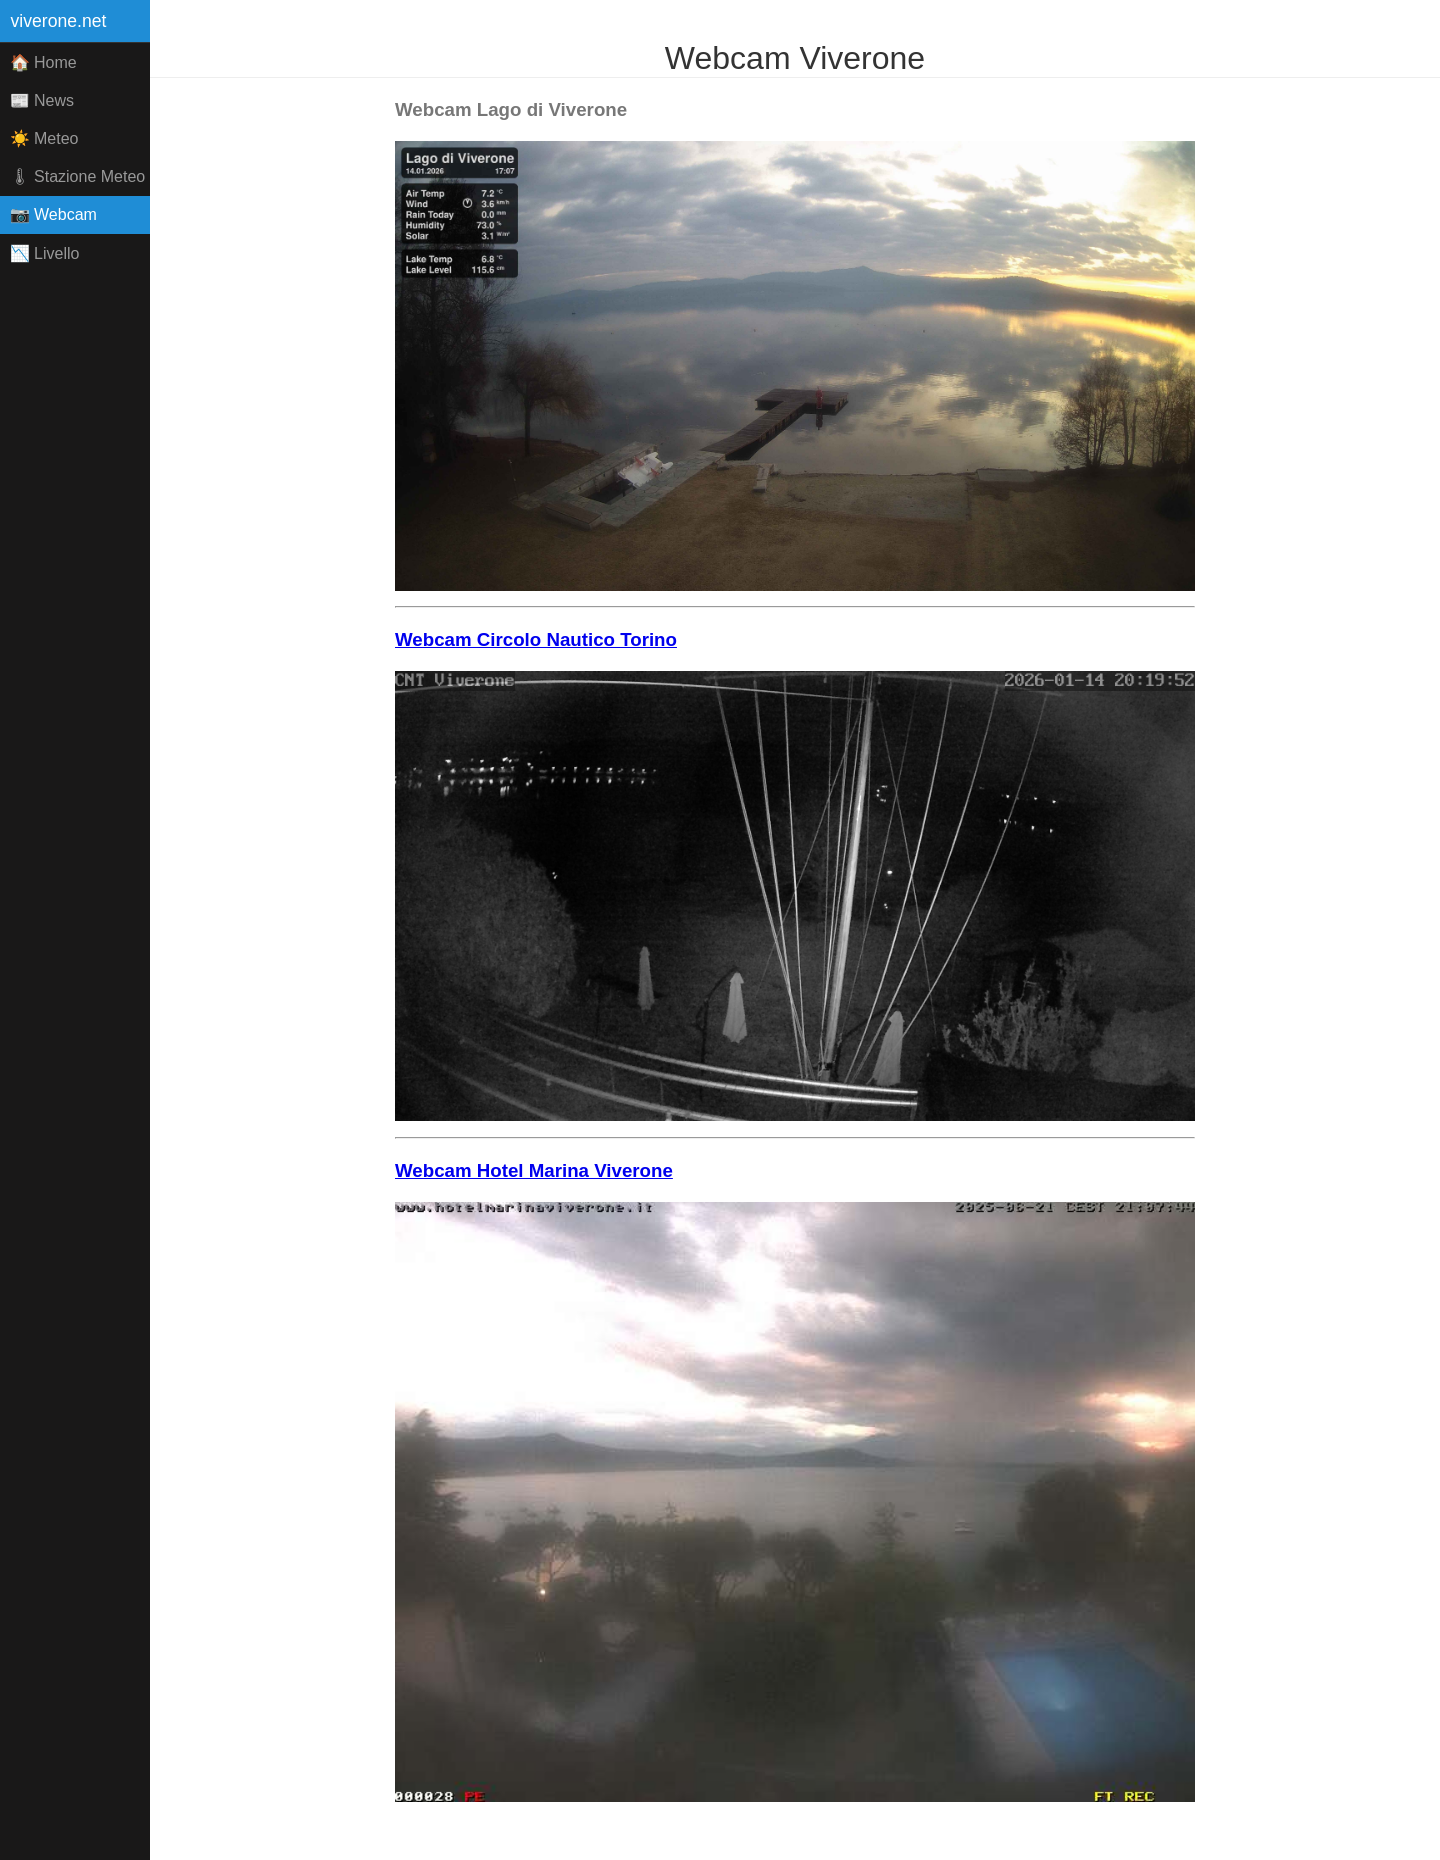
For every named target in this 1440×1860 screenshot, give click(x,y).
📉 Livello (45, 253)
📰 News (42, 100)
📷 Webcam (53, 214)
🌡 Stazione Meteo (78, 176)
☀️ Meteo (44, 138)
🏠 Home (43, 62)
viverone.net (59, 21)
